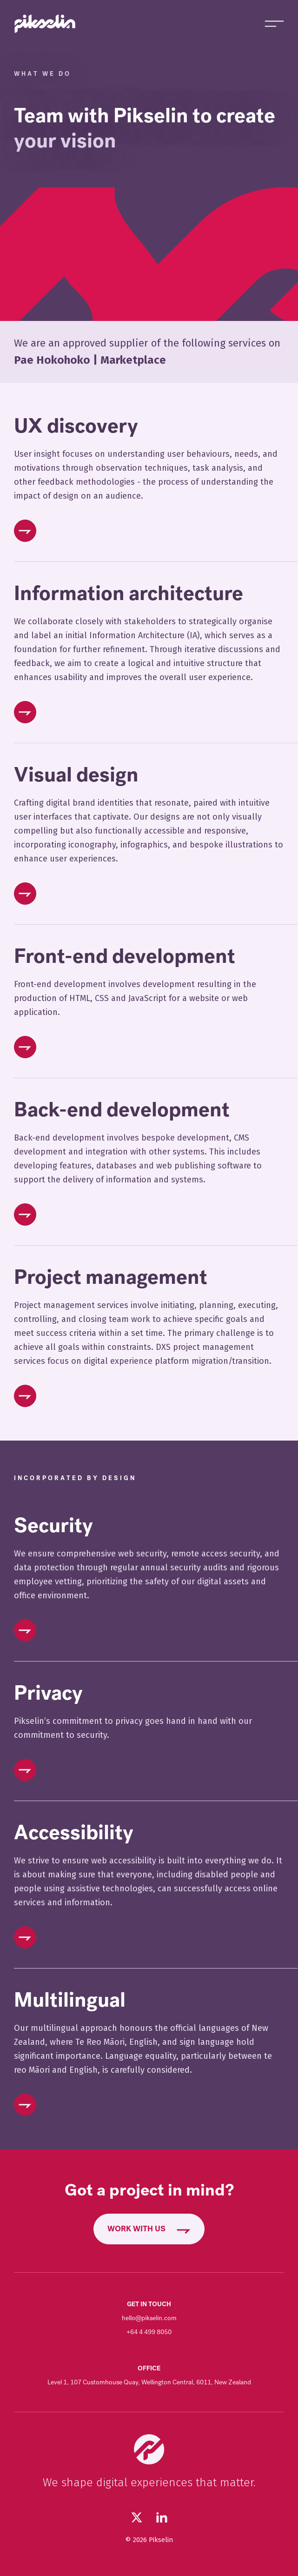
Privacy (48, 1693)
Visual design (76, 774)
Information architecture (128, 593)
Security (53, 1525)
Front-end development (124, 956)
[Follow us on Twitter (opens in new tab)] (136, 2517)
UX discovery (76, 426)
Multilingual (70, 2000)
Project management (110, 1277)
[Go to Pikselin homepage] (45, 23)
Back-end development (122, 1109)
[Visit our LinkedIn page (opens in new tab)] (161, 2517)
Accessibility (73, 1832)
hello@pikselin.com (149, 2318)
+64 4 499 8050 (149, 2332)
